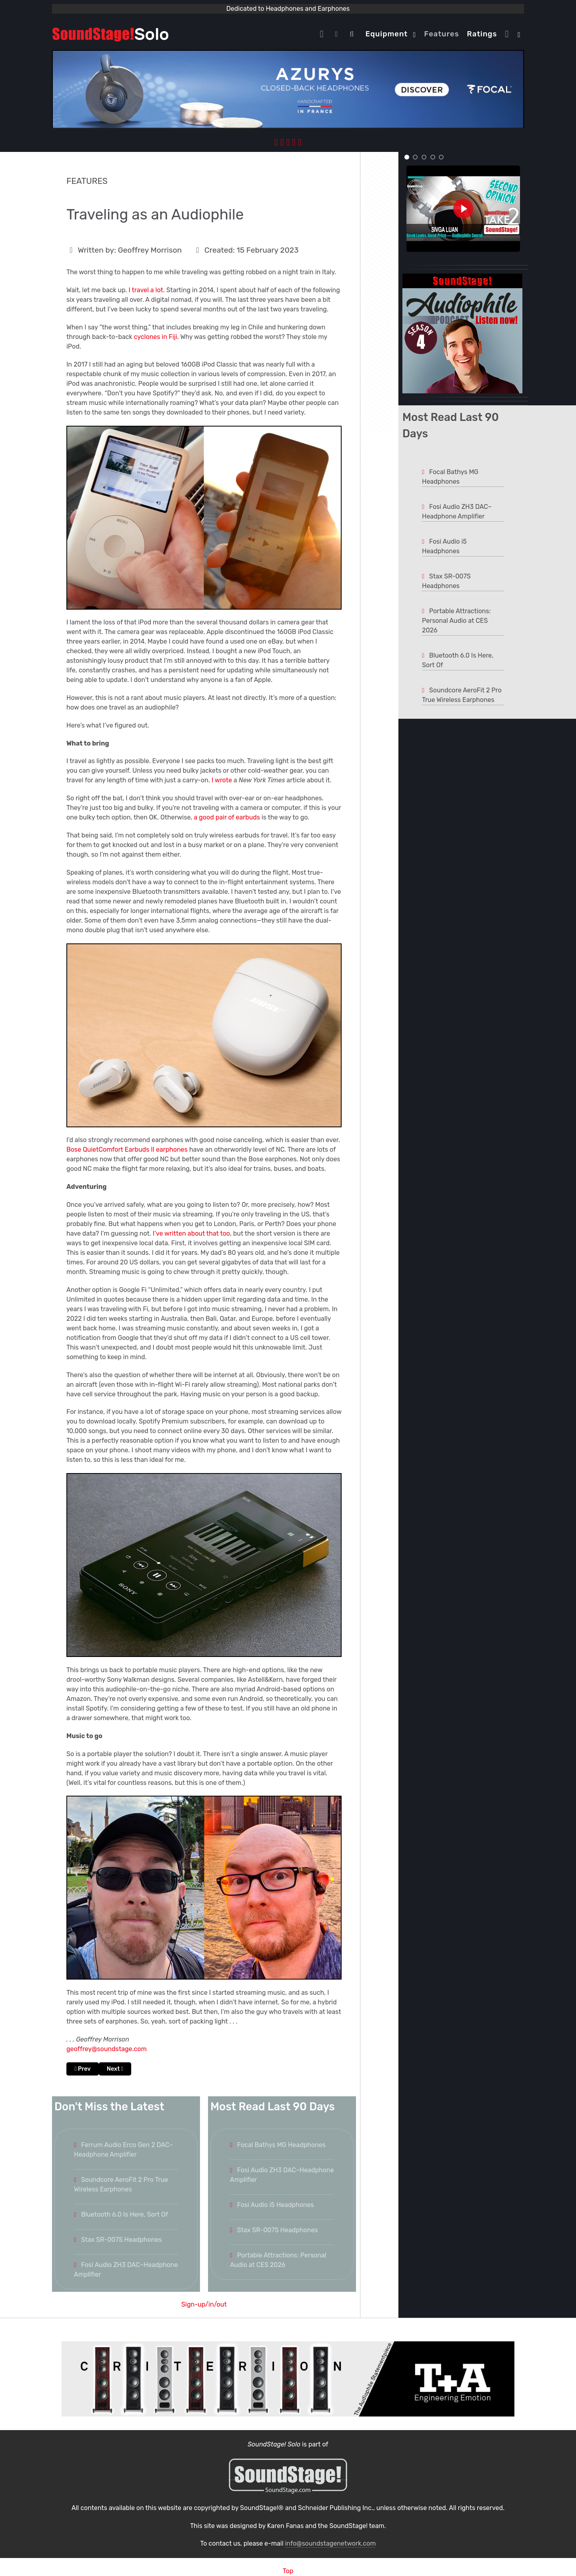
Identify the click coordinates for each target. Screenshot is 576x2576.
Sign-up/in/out (203, 2304)
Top (288, 2571)
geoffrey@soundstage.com (106, 2049)
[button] (406, 157)
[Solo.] (110, 33)
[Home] (323, 34)
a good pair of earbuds (227, 817)
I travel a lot (146, 290)
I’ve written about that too (191, 1233)
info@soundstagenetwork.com (330, 2543)
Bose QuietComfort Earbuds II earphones (127, 1149)
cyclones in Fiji (155, 337)
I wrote (222, 780)
